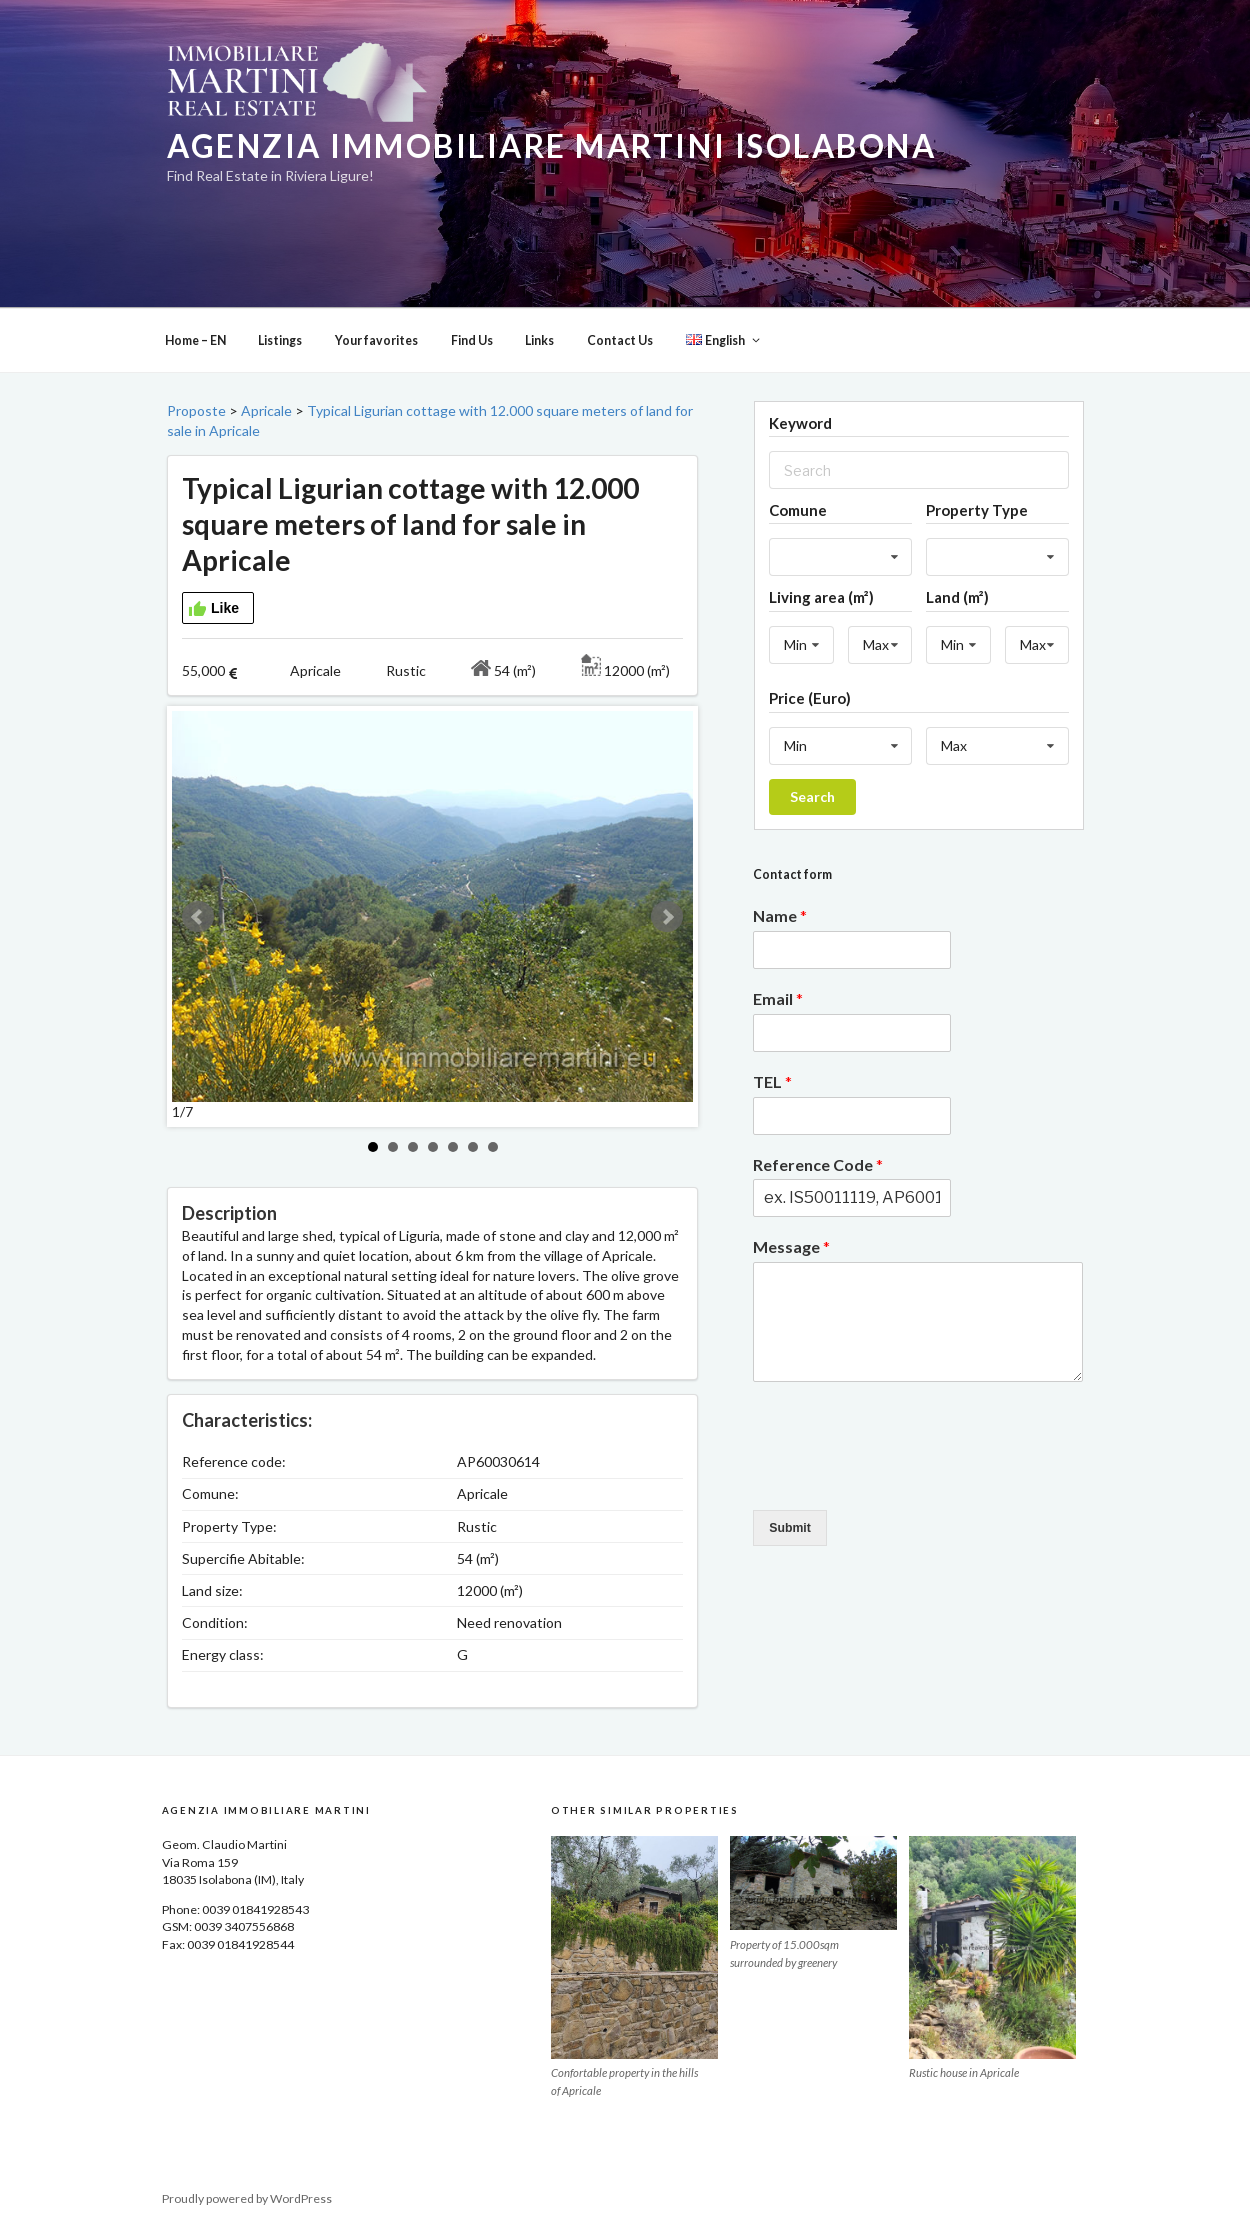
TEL (772, 1081)
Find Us (472, 340)
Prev (198, 917)
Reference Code (818, 1164)
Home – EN (195, 340)
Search (812, 796)
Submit (790, 1528)
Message (791, 1246)
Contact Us (620, 340)
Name (780, 915)
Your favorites (376, 340)
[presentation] (905, 1477)
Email (778, 998)
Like (213, 609)
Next (667, 917)
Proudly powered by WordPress (247, 2198)
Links (539, 340)
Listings (280, 340)
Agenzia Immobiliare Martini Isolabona (551, 146)
